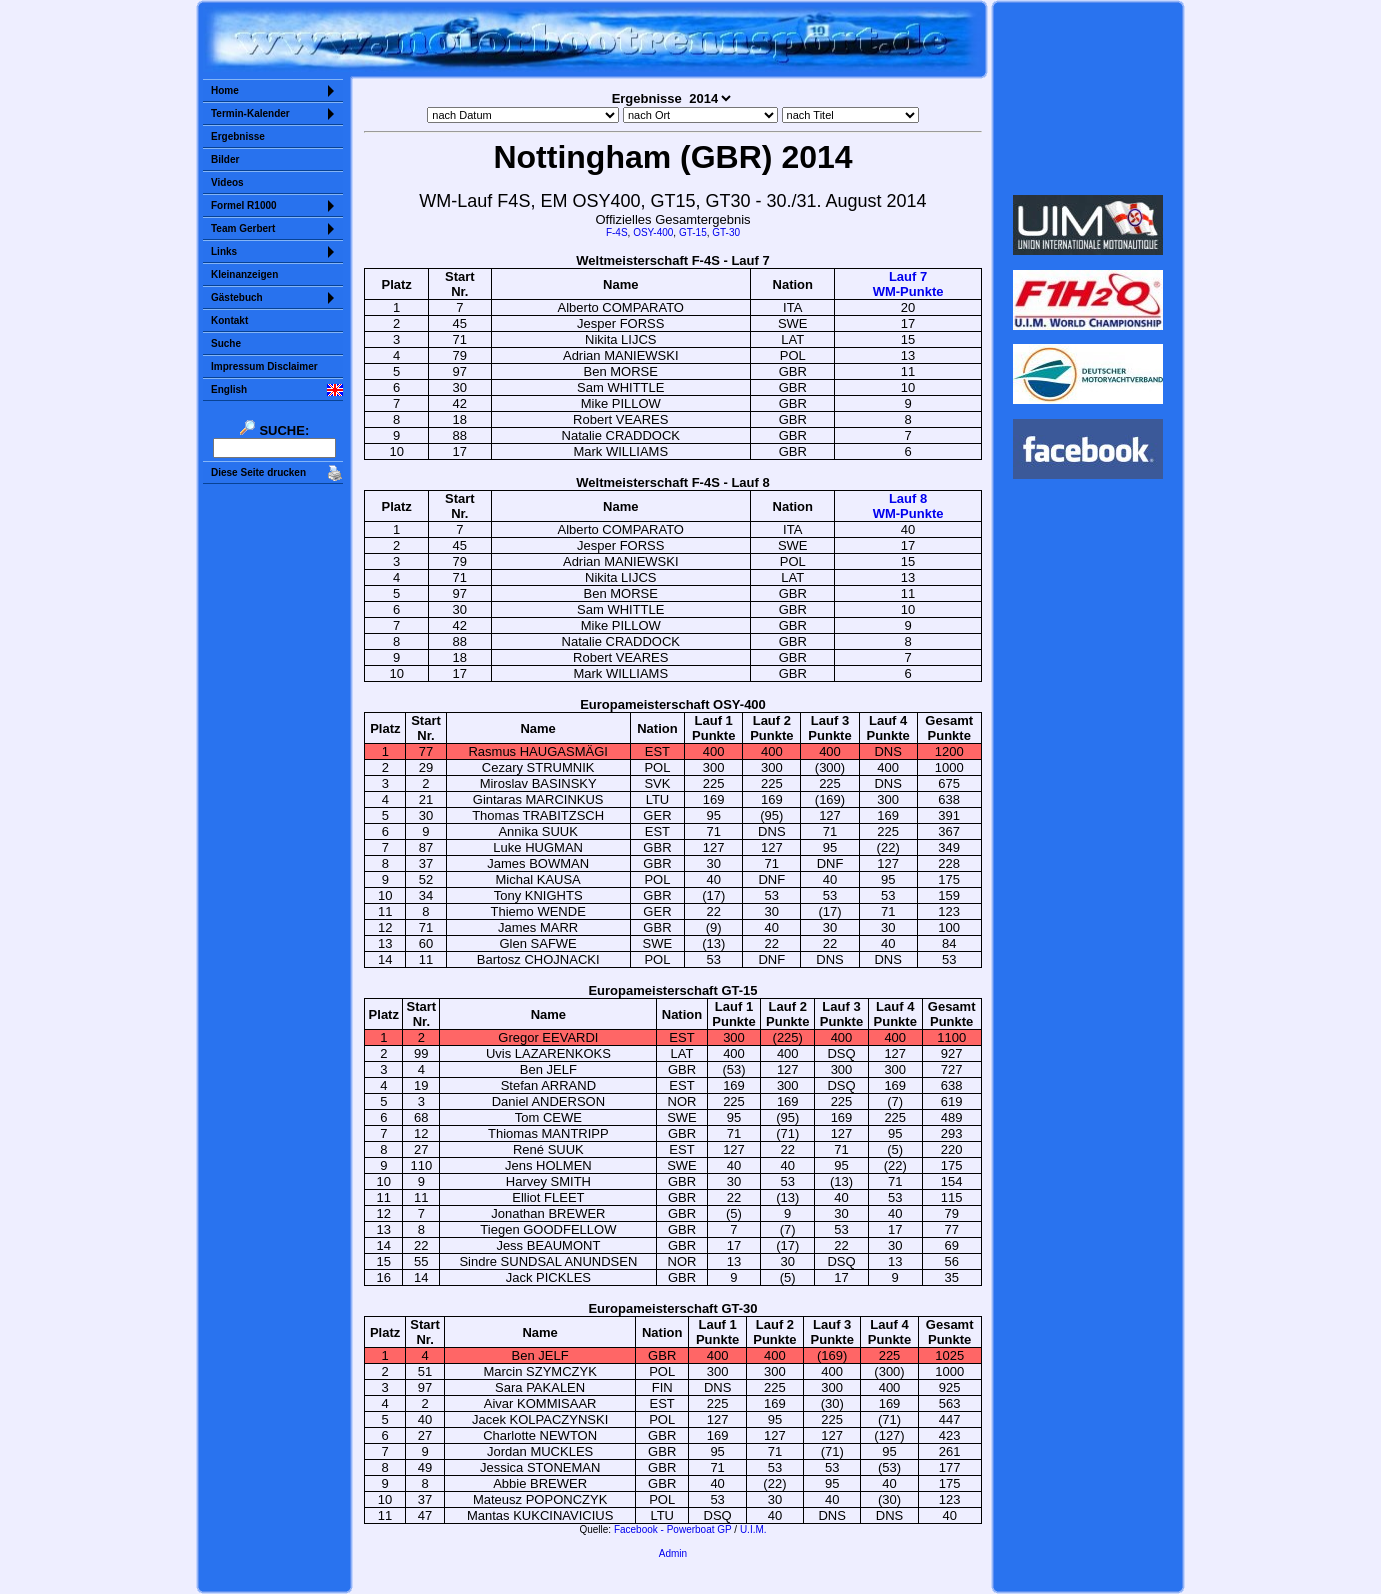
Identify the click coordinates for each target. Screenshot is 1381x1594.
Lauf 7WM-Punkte (908, 284)
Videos (227, 182)
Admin (673, 1553)
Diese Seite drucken (258, 472)
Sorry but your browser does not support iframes (1088, 98)
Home (225, 90)
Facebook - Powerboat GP (673, 1529)
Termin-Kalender (250, 113)
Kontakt (229, 320)
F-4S (617, 232)
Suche (226, 343)
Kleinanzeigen (244, 274)
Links (224, 251)
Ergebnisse (238, 136)
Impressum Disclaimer (264, 366)
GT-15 (693, 232)
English (229, 389)
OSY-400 (653, 232)
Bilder (225, 159)
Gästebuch (237, 297)
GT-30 (726, 232)
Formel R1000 (244, 205)
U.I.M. (753, 1529)
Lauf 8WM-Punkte (908, 506)
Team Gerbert (243, 228)
